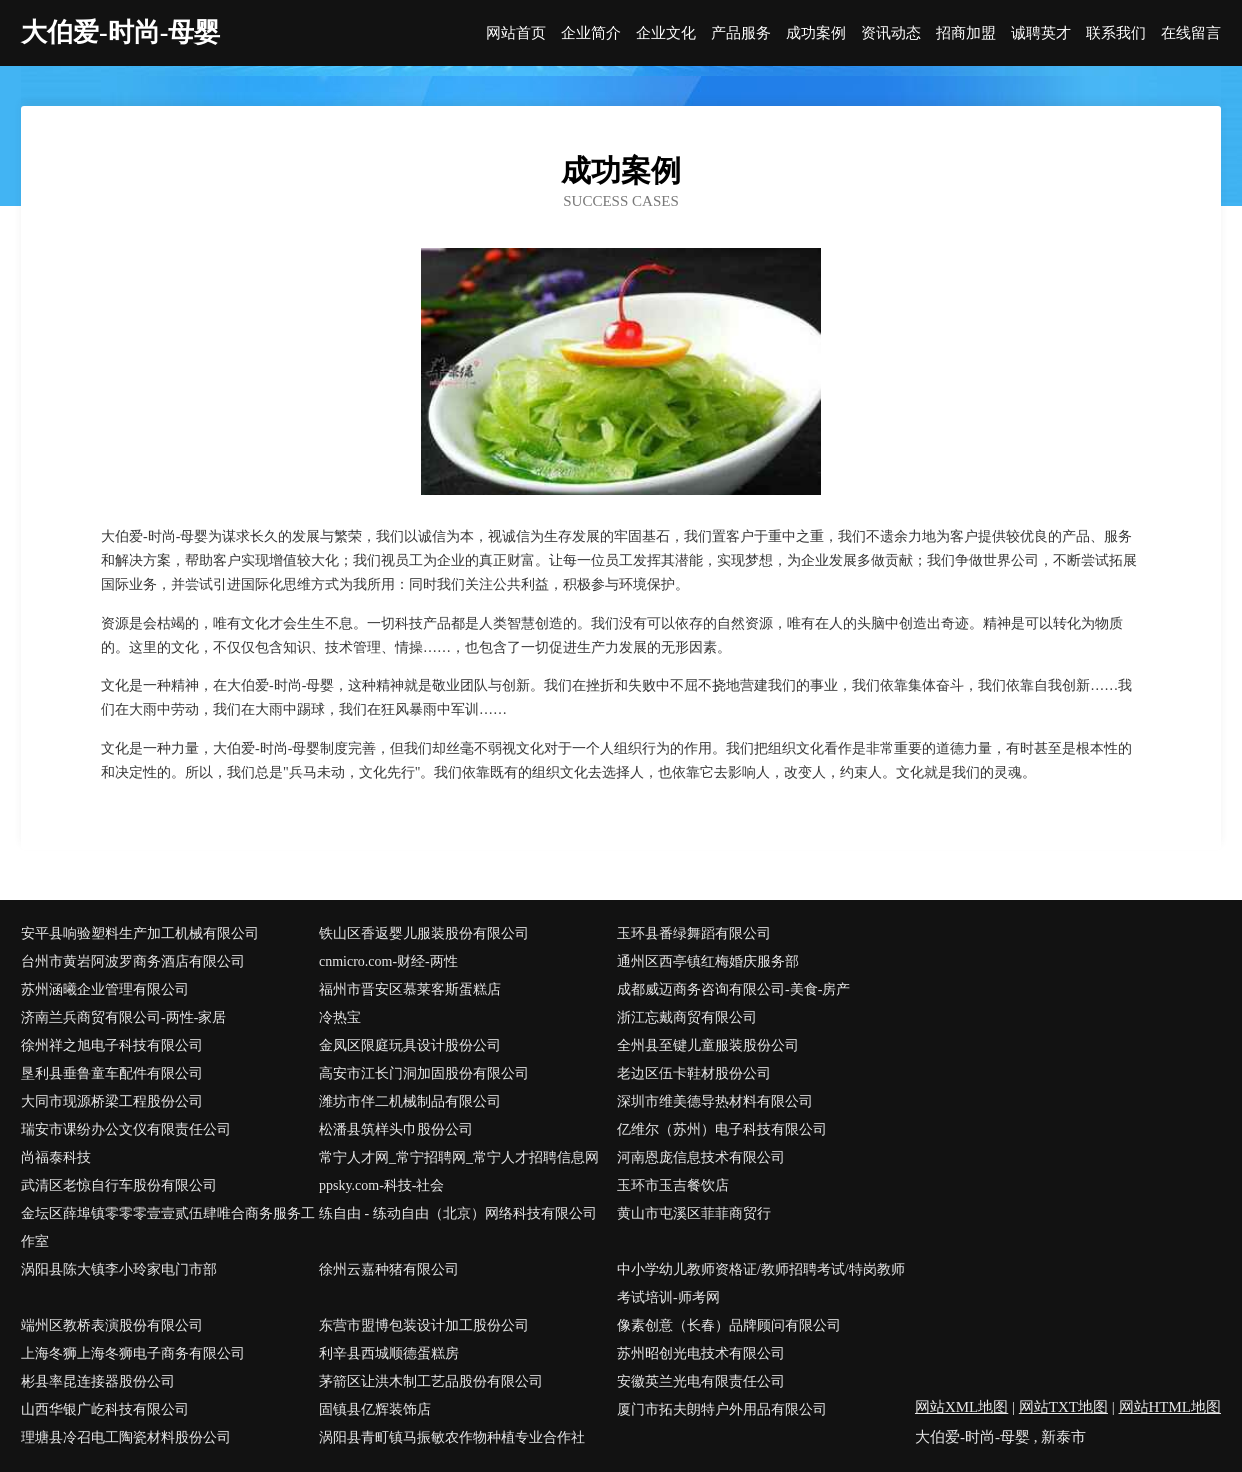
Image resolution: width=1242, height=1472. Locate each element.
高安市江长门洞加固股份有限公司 (424, 1073)
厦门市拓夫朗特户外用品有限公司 (722, 1409)
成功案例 (816, 33)
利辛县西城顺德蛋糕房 (389, 1353)
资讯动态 (891, 33)
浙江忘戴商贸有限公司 (687, 1017)
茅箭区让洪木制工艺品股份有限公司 (431, 1381)
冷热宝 (340, 1017)
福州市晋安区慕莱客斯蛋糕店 (410, 989)
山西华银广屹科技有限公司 (105, 1409)
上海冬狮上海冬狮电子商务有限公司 (133, 1353)
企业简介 (591, 33)
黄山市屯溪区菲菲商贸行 (694, 1213)
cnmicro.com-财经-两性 (388, 961)
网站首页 (516, 33)
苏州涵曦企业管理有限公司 (105, 989)
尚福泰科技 (56, 1157)
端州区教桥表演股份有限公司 (112, 1325)
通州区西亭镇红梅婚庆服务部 (708, 961)
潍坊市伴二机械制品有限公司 (410, 1101)
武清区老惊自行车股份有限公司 (119, 1185)
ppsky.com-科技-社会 (381, 1185)
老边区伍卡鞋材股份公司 (694, 1073)
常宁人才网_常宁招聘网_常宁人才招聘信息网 (459, 1157)
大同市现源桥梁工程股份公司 (112, 1101)
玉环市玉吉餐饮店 (673, 1185)
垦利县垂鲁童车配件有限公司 (112, 1073)
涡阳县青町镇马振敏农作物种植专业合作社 (452, 1437)
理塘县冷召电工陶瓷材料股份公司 (126, 1437)
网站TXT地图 (1063, 1407)
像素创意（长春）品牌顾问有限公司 (729, 1325)
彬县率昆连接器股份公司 (98, 1381)
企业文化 (666, 33)
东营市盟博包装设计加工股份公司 (424, 1325)
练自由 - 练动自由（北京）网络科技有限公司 (458, 1213)
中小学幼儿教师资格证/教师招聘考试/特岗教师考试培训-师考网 (761, 1283)
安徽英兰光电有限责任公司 (701, 1381)
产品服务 (741, 33)
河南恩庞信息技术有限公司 (701, 1157)
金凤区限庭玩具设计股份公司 (410, 1045)
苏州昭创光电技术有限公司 (701, 1353)
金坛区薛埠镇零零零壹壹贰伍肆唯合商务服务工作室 (168, 1227)
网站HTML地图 (1170, 1407)
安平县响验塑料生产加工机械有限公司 (140, 933)
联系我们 (1116, 33)
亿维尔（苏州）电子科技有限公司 (722, 1129)
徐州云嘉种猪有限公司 (389, 1269)
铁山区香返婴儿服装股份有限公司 (424, 933)
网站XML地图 (961, 1407)
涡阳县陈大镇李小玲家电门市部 (119, 1269)
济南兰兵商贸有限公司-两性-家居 (123, 1017)
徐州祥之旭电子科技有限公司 (112, 1045)
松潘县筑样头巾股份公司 (396, 1129)
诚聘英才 (1041, 33)
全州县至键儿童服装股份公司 (708, 1045)
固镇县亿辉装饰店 (375, 1409)
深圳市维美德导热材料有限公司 (715, 1101)
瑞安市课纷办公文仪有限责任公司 (126, 1129)
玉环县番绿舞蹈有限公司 (694, 933)
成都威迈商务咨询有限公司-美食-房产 (733, 989)
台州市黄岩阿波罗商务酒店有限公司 (133, 961)
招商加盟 (966, 33)
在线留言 (1191, 33)
